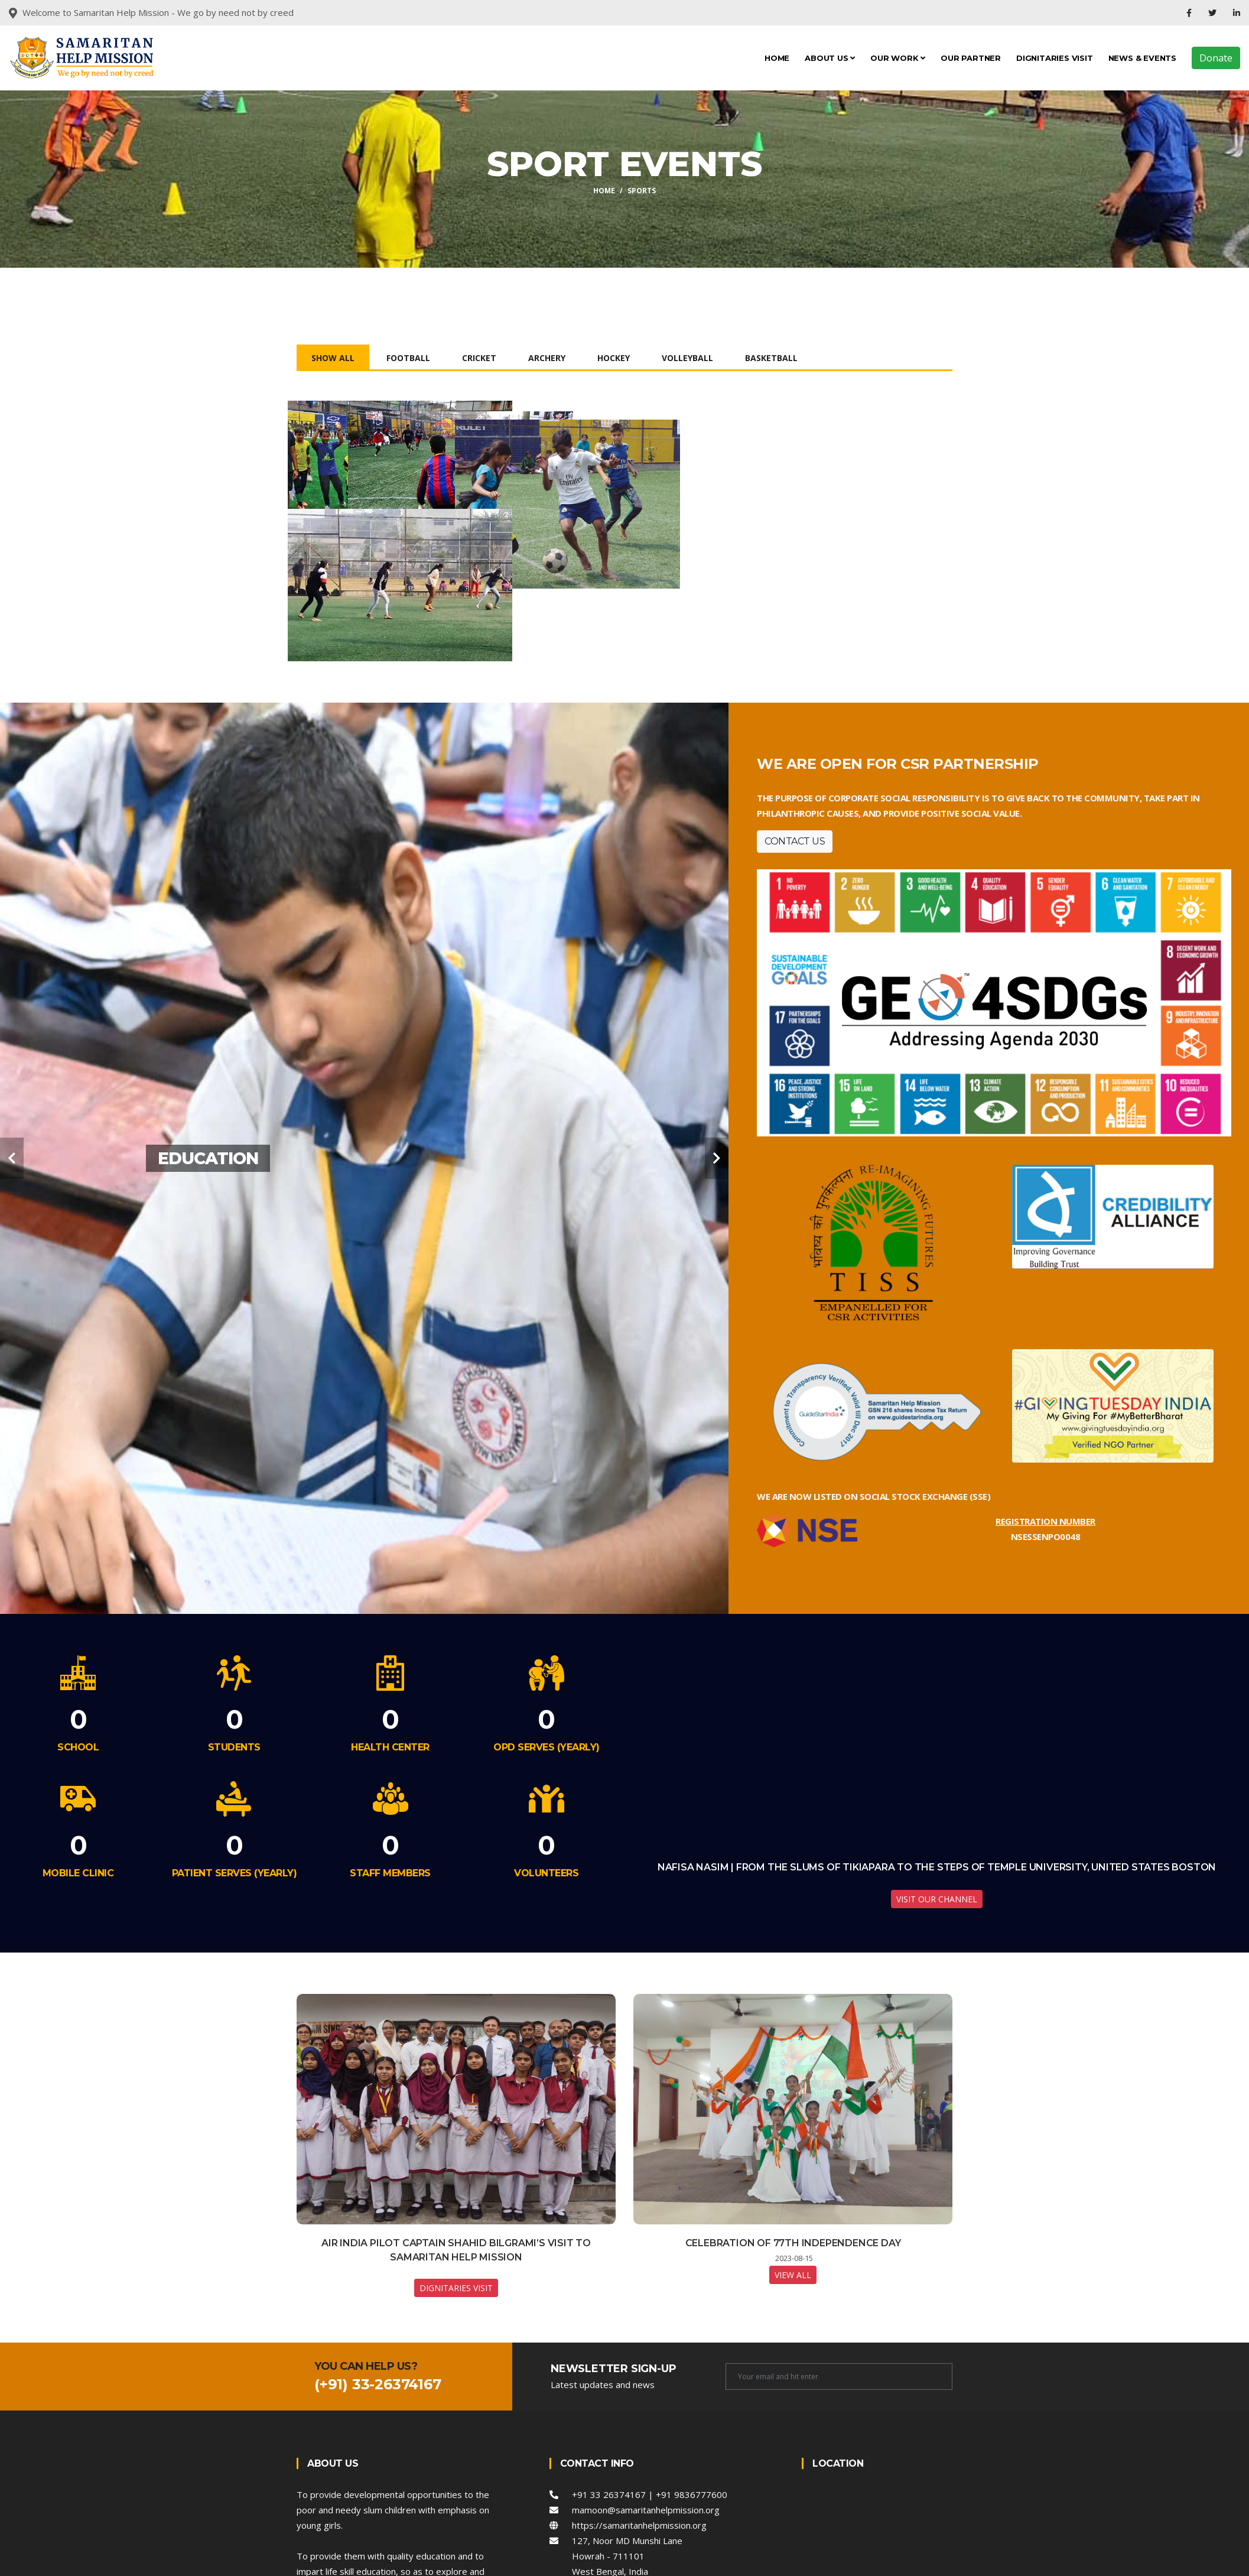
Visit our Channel (936, 1975)
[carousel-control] (12, 1234)
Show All (332, 357)
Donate (1215, 57)
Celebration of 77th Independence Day (793, 2319)
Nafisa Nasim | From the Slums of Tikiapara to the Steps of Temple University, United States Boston (937, 1944)
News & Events (1142, 58)
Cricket (479, 357)
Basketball (771, 357)
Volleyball (687, 357)
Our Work (897, 58)
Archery (546, 357)
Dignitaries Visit (1054, 58)
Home (777, 58)
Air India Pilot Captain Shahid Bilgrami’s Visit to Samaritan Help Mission (456, 2327)
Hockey (613, 357)
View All (793, 2351)
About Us (830, 58)
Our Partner (971, 58)
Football (408, 357)
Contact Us (795, 917)
